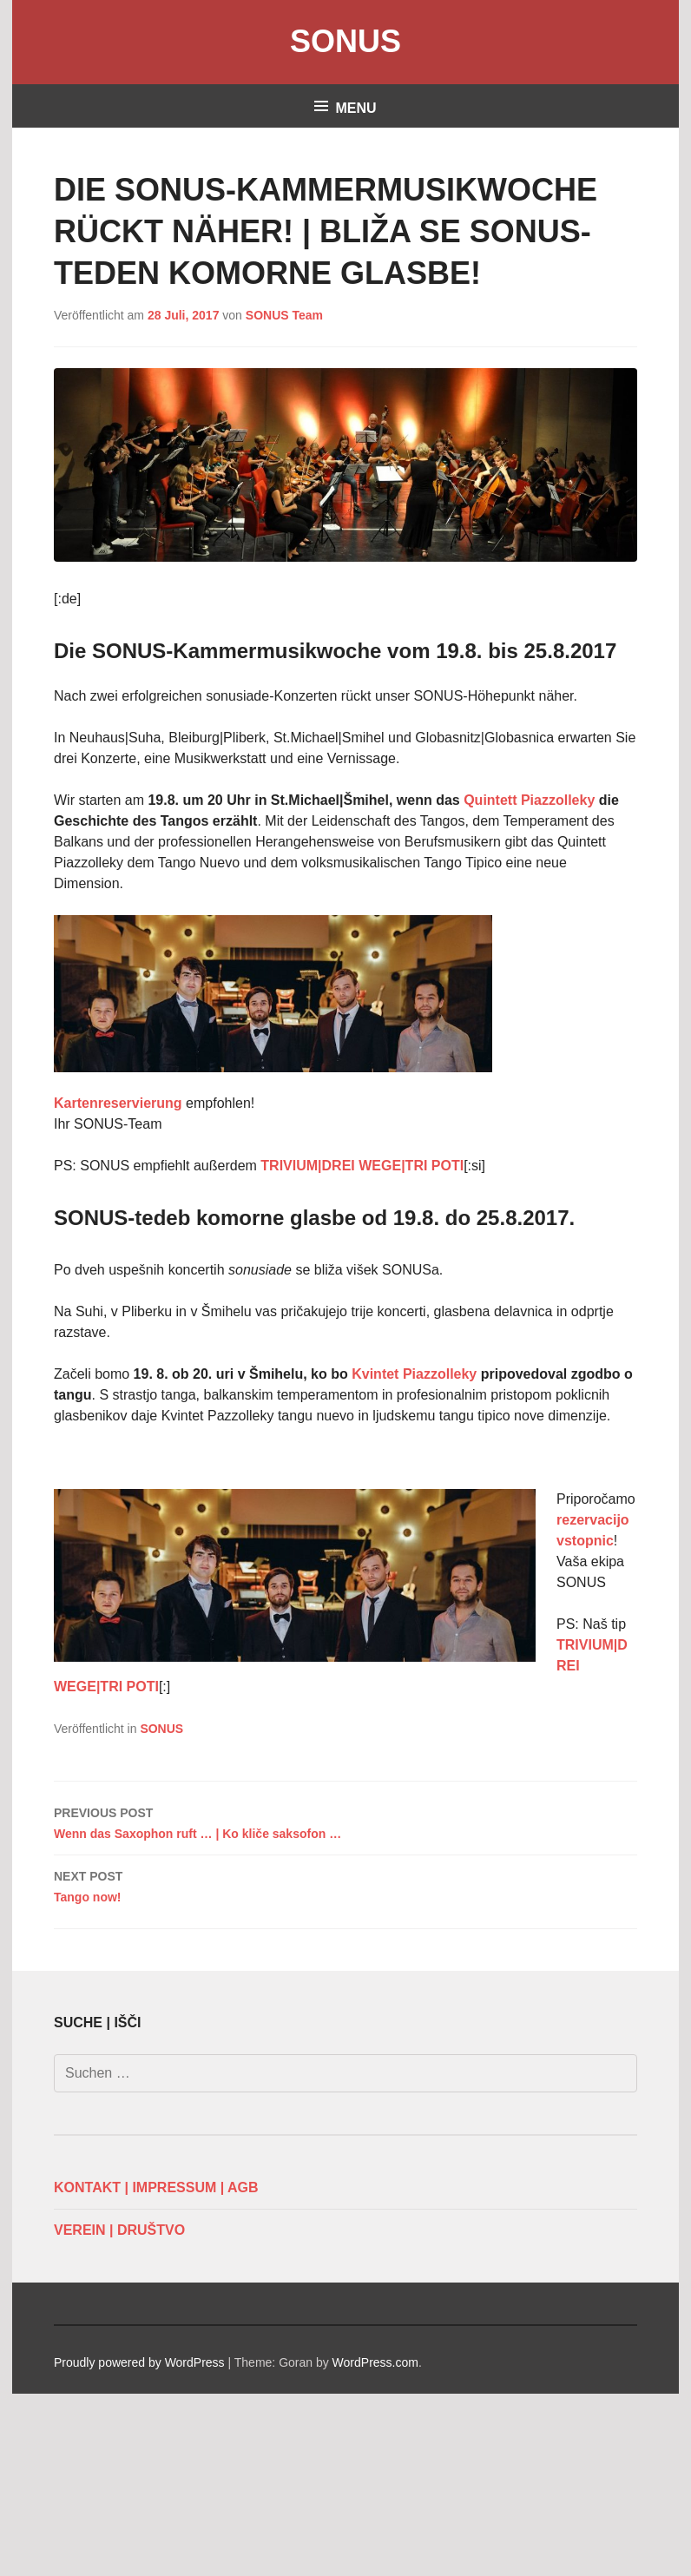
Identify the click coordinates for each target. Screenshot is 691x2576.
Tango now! (345, 1885)
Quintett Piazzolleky (529, 800)
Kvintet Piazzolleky (414, 1374)
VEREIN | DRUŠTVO (119, 2230)
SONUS (345, 41)
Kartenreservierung (120, 1103)
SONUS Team (284, 315)
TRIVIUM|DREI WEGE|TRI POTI (362, 1165)
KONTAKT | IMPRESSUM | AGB (156, 2187)
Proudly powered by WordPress (139, 2362)
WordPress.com (375, 2362)
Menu (355, 108)
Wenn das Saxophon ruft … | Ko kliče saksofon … (345, 1821)
